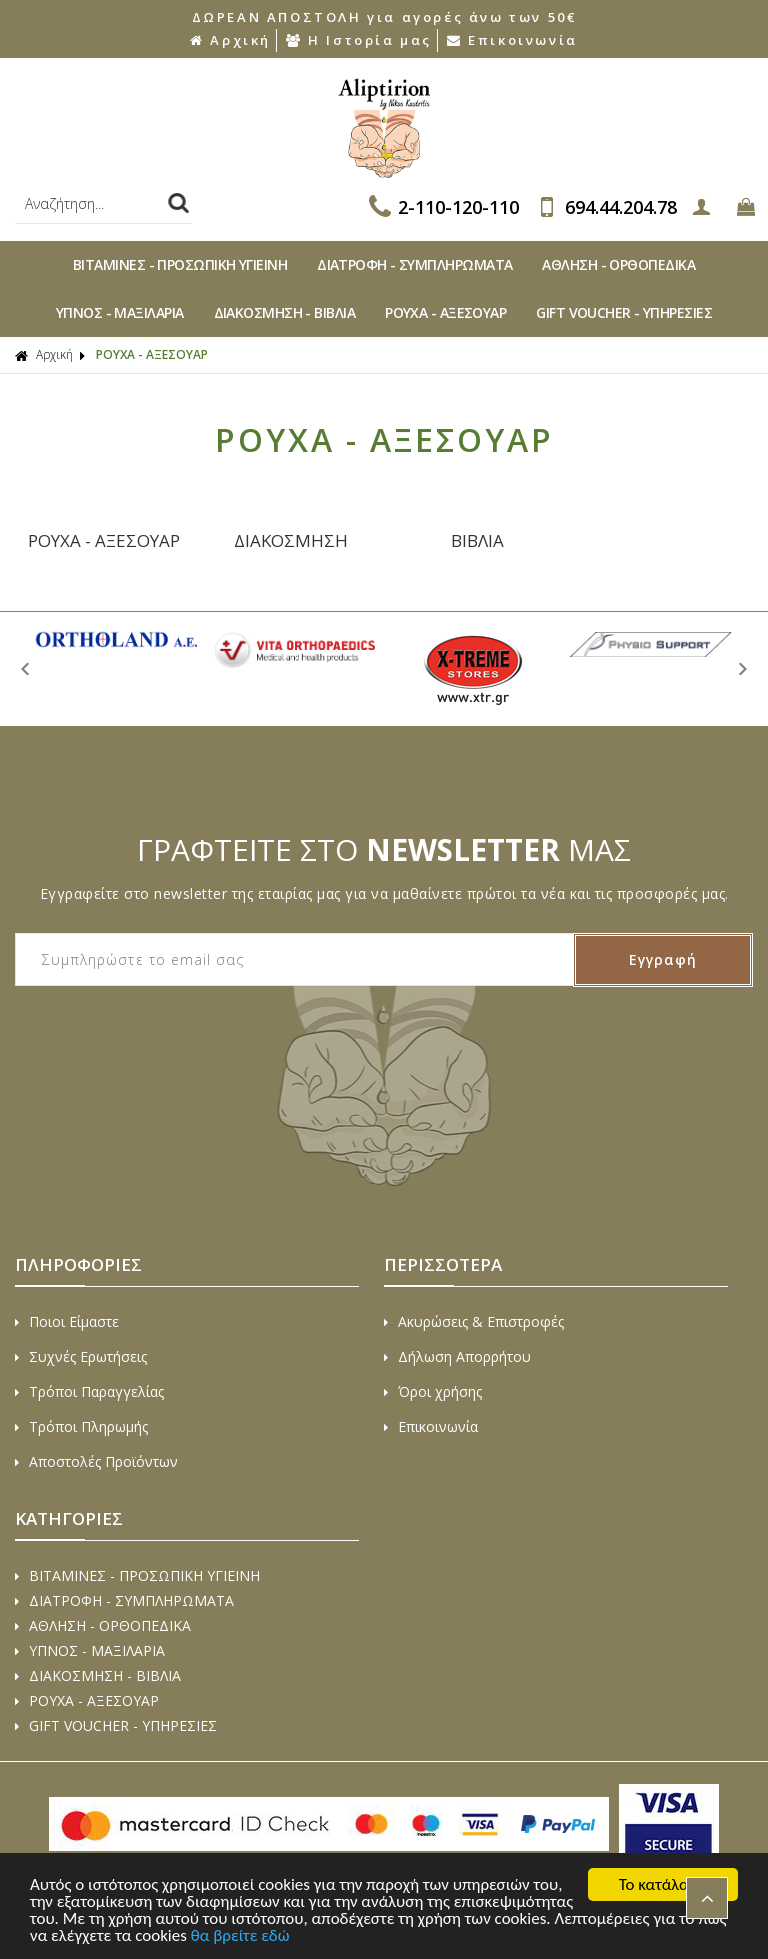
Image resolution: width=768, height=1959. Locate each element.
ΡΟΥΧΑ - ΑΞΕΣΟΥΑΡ (104, 540)
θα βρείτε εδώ (240, 1936)
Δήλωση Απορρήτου (457, 1356)
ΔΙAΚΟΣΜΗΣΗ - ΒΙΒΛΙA (285, 312)
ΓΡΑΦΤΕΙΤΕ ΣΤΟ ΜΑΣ (384, 849)
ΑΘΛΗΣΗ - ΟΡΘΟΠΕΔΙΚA (618, 264)
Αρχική (230, 40)
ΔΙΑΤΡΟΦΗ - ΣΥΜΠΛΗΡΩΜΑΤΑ (414, 264)
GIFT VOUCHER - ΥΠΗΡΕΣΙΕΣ (624, 312)
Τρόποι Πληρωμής (81, 1426)
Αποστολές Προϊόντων (96, 1461)
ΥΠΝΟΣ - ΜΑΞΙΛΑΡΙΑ (120, 312)
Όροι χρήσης (433, 1391)
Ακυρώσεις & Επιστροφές (474, 1321)
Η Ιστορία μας (359, 40)
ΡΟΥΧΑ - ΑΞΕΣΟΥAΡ (445, 312)
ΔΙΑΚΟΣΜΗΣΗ (291, 540)
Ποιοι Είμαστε (67, 1321)
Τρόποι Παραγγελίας (89, 1391)
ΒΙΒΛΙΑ (477, 540)
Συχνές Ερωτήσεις (81, 1356)
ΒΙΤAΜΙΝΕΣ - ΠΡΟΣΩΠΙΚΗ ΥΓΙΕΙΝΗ (180, 264)
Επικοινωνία (512, 40)
